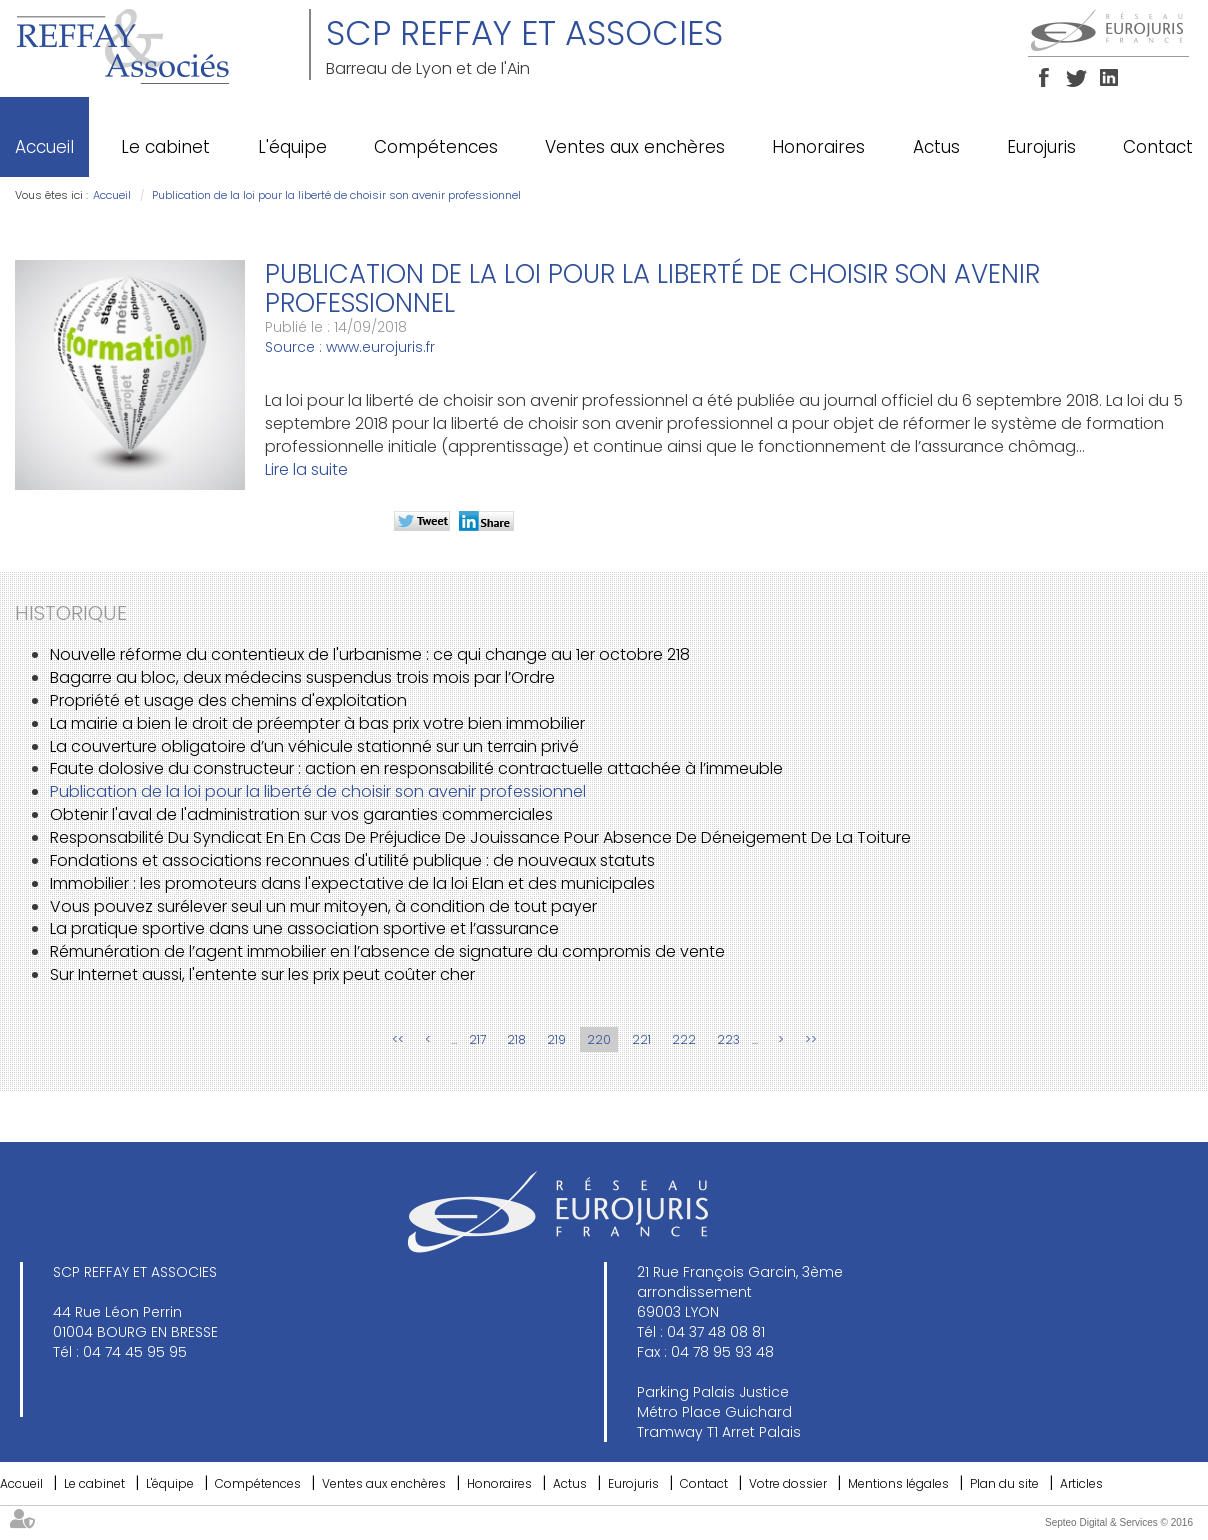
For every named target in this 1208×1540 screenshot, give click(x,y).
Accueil (44, 147)
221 (641, 1039)
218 (516, 1039)
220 (599, 1039)
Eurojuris (1041, 147)
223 (728, 1039)
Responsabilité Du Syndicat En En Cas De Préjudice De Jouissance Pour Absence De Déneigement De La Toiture (480, 837)
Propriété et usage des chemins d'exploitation (228, 700)
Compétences (436, 147)
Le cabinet (165, 147)
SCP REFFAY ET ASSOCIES (524, 33)
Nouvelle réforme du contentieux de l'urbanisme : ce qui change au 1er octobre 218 (370, 654)
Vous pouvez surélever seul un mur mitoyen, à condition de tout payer (323, 906)
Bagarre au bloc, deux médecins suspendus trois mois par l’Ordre (302, 677)
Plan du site (1004, 1483)
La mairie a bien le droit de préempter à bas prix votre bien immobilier (317, 723)
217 (477, 1039)
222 (684, 1039)
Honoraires (818, 147)
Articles (1081, 1483)
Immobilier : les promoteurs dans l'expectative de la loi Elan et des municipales (352, 883)
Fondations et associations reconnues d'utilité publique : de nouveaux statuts (352, 860)
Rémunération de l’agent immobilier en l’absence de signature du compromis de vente (387, 951)
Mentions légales (898, 1483)
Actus (936, 147)
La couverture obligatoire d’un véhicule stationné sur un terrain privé (314, 746)
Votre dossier (788, 1483)
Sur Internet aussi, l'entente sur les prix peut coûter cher (262, 974)
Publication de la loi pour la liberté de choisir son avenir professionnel (336, 195)
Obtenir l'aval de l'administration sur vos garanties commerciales (301, 814)
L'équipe (292, 147)
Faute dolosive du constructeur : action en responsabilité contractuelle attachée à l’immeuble (416, 768)
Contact (1158, 147)
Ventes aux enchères (635, 147)
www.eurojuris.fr (380, 347)
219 (556, 1039)
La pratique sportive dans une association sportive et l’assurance (304, 928)
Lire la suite (306, 469)
